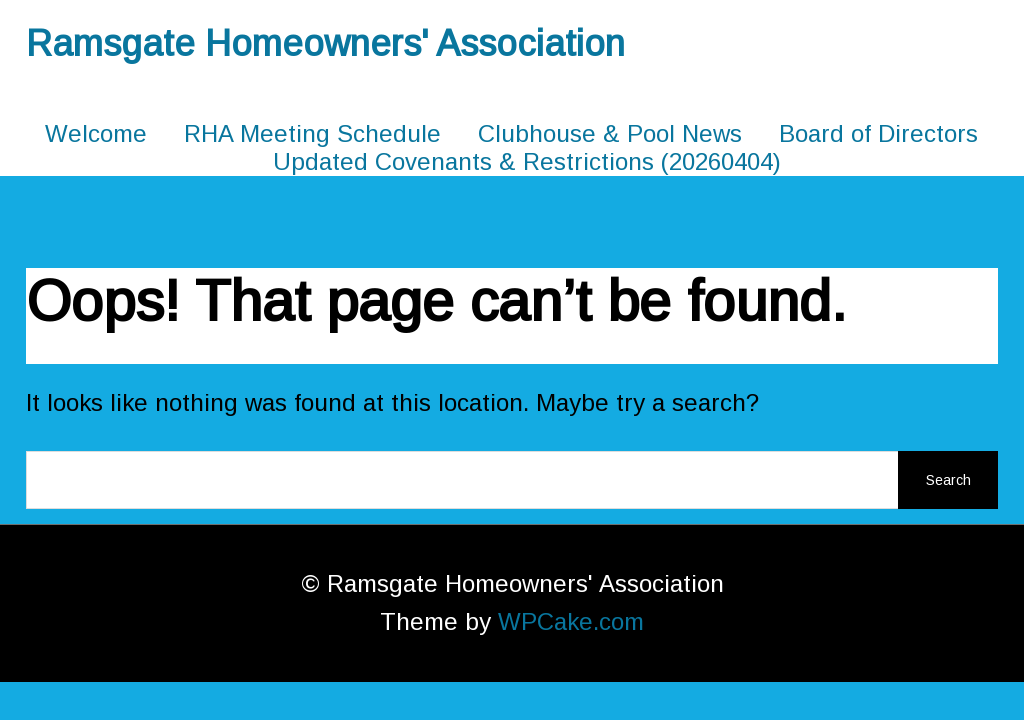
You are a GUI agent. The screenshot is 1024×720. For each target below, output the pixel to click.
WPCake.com (571, 621)
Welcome (96, 133)
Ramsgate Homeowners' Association (325, 43)
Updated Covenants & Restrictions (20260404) (527, 161)
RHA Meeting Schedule (312, 133)
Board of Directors (878, 133)
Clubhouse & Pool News (610, 133)
